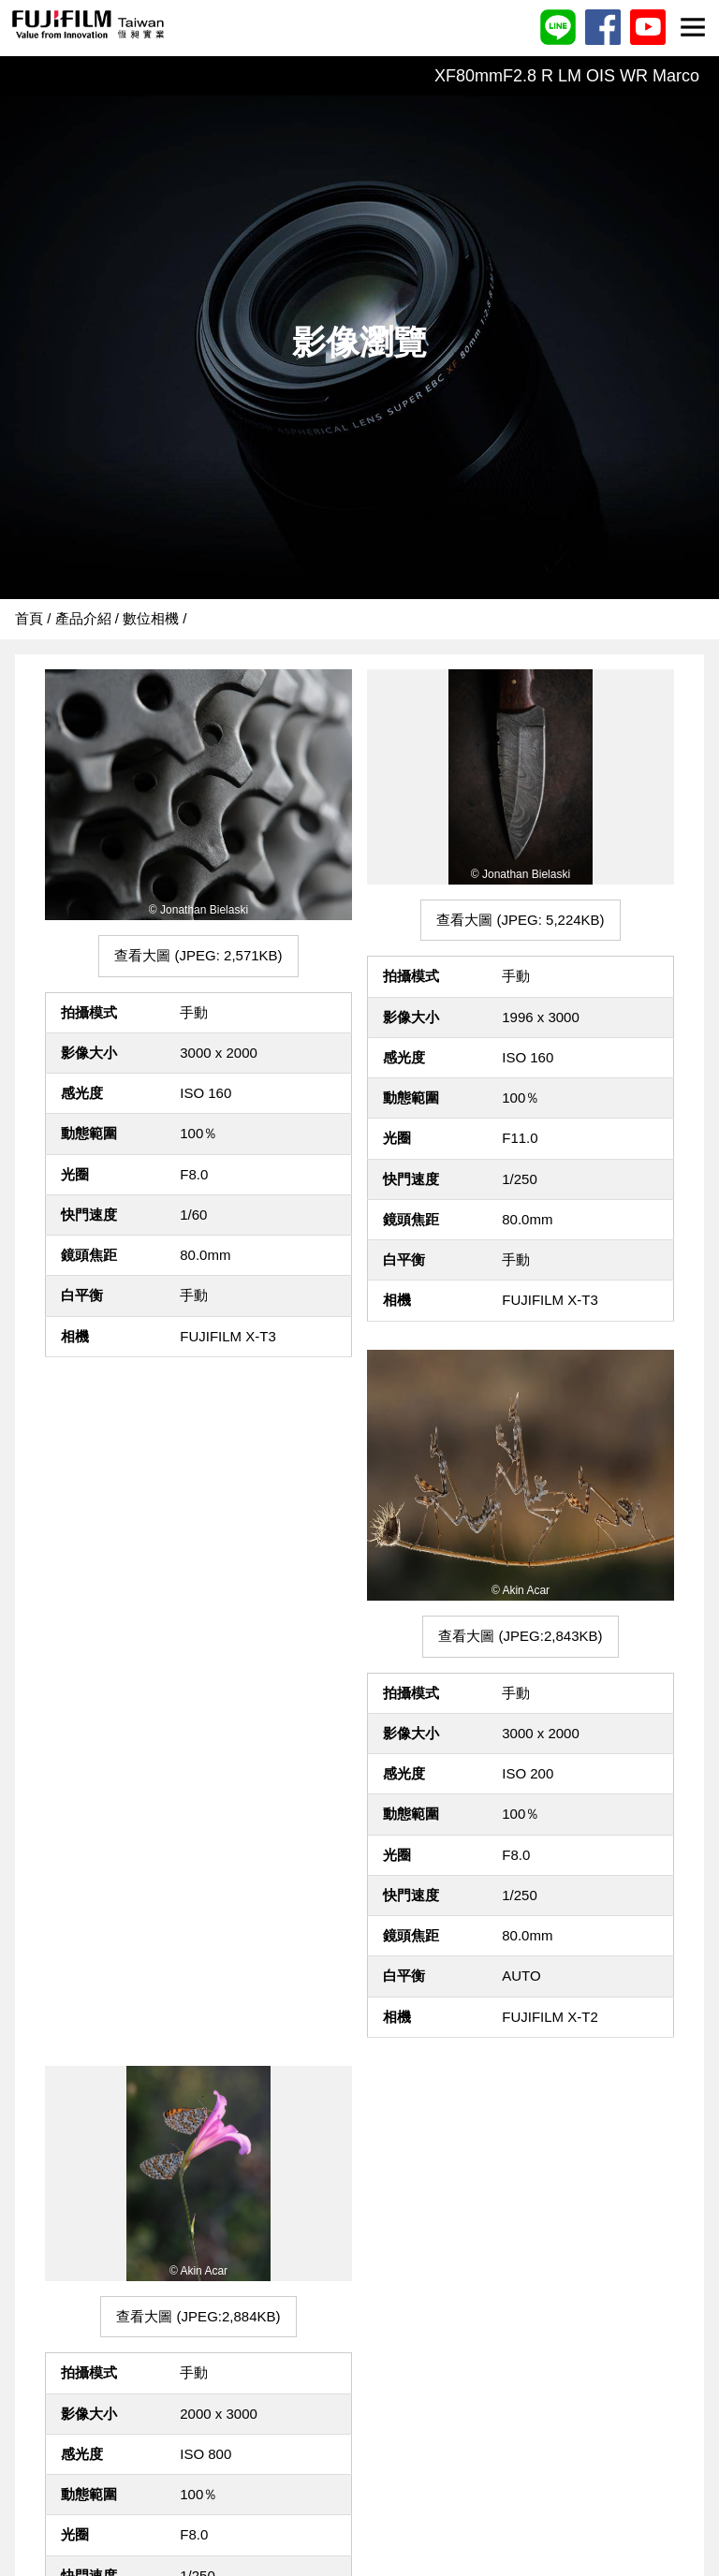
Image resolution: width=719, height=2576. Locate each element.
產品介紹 (83, 618)
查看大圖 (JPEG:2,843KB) (520, 1636)
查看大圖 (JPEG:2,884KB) (198, 2316)
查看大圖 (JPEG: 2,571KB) (198, 955)
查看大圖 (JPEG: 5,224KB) (520, 920)
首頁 (29, 618)
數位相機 (151, 618)
